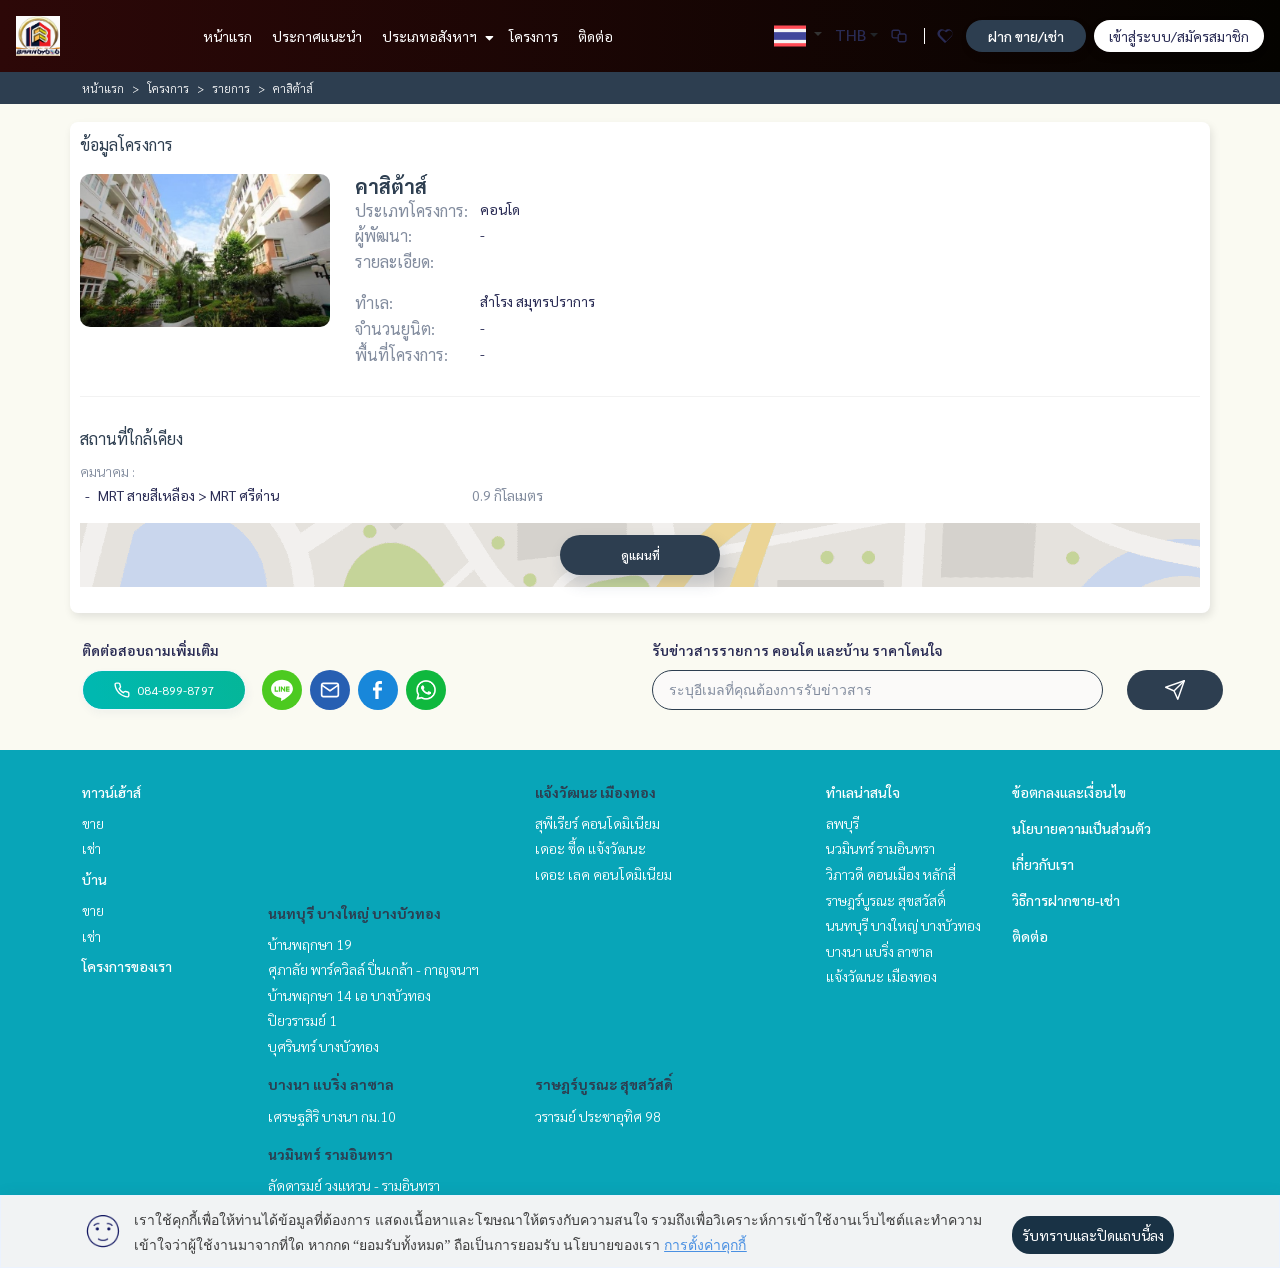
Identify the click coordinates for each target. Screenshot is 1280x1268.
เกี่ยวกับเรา (1043, 864)
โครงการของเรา (127, 966)
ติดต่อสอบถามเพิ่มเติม (150, 650)
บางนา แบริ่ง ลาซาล (331, 1084)
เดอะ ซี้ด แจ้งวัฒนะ (590, 848)
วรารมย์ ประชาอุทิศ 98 (598, 1116)
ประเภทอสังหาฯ (435, 36)
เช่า (91, 848)
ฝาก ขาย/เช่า (1026, 36)
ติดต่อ (595, 36)
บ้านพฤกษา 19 (310, 944)
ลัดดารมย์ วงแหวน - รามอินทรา (354, 1185)
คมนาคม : (107, 471)
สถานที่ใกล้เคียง (131, 438)
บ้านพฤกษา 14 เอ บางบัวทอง (349, 995)
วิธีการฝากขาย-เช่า (1066, 900)
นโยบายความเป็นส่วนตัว (1081, 828)
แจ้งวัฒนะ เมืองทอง (595, 792)
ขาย (93, 823)
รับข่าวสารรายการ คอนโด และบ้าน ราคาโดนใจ (797, 650)
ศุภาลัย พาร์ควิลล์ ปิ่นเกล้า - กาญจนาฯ (373, 969)
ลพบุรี (842, 823)
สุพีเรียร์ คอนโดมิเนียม (597, 823)
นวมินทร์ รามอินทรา (330, 1154)
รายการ (231, 88)
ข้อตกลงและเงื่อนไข (1069, 792)
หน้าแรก (227, 36)
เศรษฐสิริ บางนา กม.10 (332, 1116)
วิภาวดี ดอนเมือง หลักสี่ (891, 874)
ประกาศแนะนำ (317, 36)
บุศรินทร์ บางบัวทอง (323, 1046)
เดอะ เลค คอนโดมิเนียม (603, 874)
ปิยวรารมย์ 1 (302, 1020)
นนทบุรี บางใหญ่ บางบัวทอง (354, 913)
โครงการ (533, 36)
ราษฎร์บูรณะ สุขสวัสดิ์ (604, 1084)
